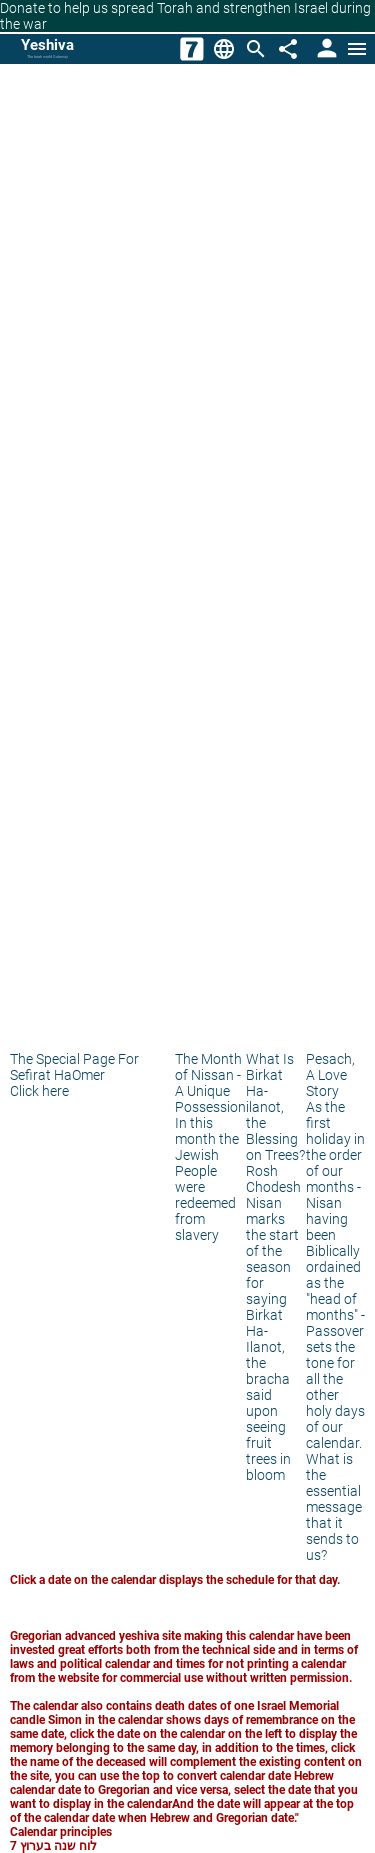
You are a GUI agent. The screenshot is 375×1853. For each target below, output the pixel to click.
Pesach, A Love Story (330, 1075)
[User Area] (325, 49)
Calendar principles (61, 1832)
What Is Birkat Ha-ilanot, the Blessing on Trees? (275, 1107)
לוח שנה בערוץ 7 (53, 1846)
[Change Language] (224, 49)
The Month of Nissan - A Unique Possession (210, 1083)
